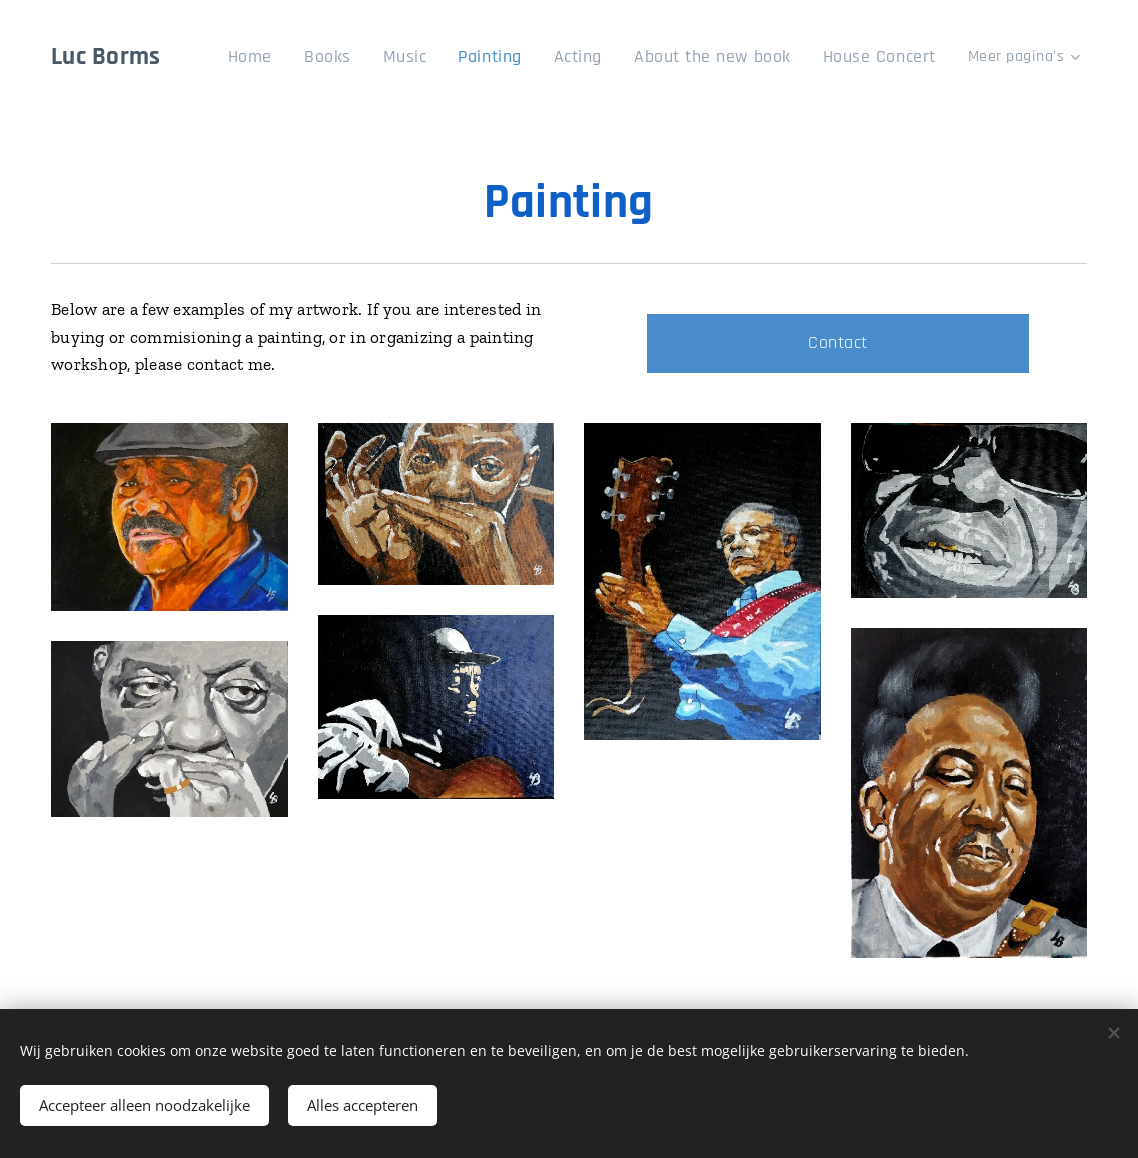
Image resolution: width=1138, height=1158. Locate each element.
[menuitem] (299, 57)
